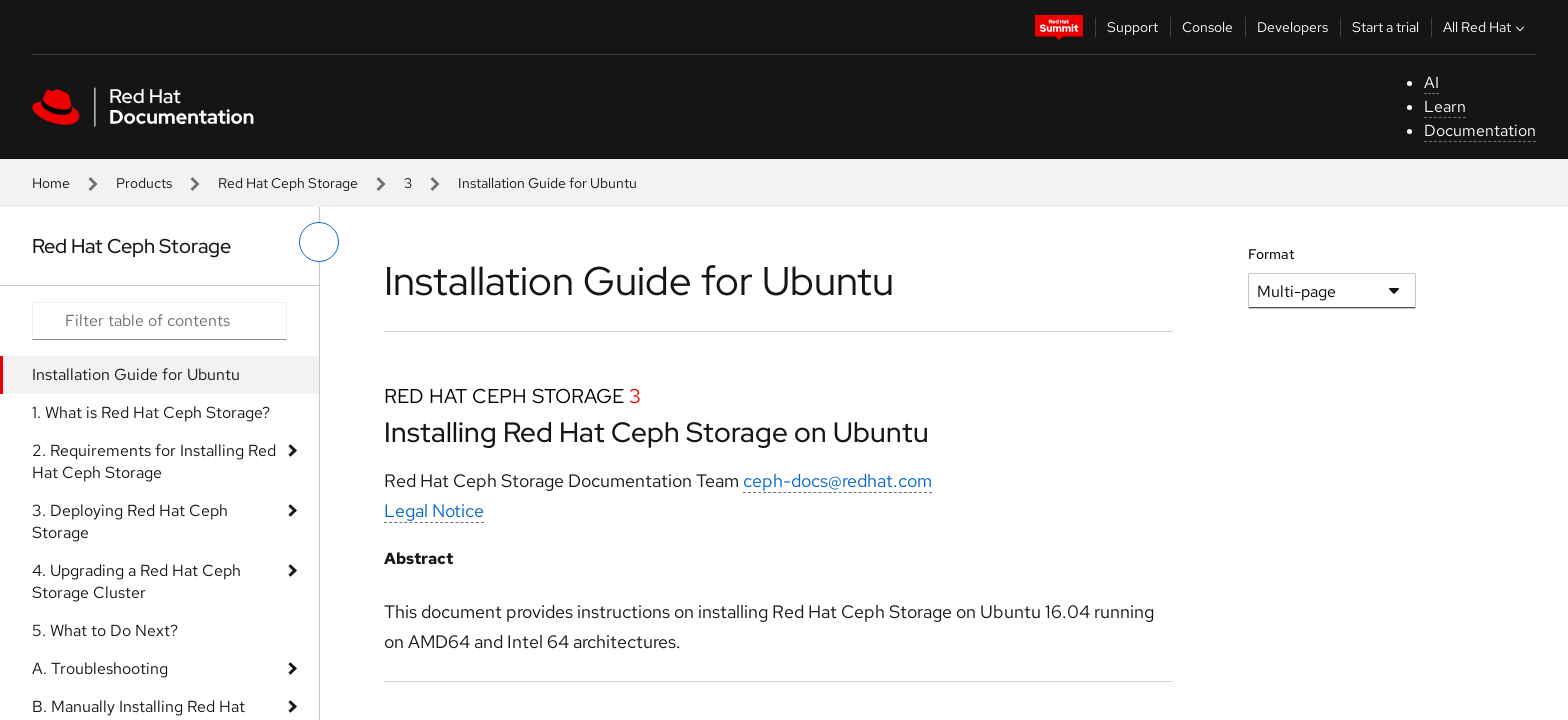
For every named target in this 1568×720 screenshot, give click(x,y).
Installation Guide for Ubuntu (136, 374)
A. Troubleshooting (100, 668)
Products (144, 183)
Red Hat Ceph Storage (288, 183)
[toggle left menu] (319, 242)
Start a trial (1385, 27)
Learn (1445, 106)
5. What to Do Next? (105, 630)
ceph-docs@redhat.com (837, 480)
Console (1207, 27)
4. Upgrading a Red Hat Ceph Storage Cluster (136, 581)
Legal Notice (434, 510)
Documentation (1480, 130)
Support (1132, 27)
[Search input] (159, 321)
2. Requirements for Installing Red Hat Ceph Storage (154, 461)
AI (1431, 82)
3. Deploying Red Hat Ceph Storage (130, 521)
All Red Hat (1486, 27)
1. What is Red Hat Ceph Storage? (151, 412)
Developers (1292, 27)
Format (1271, 254)
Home (51, 183)
